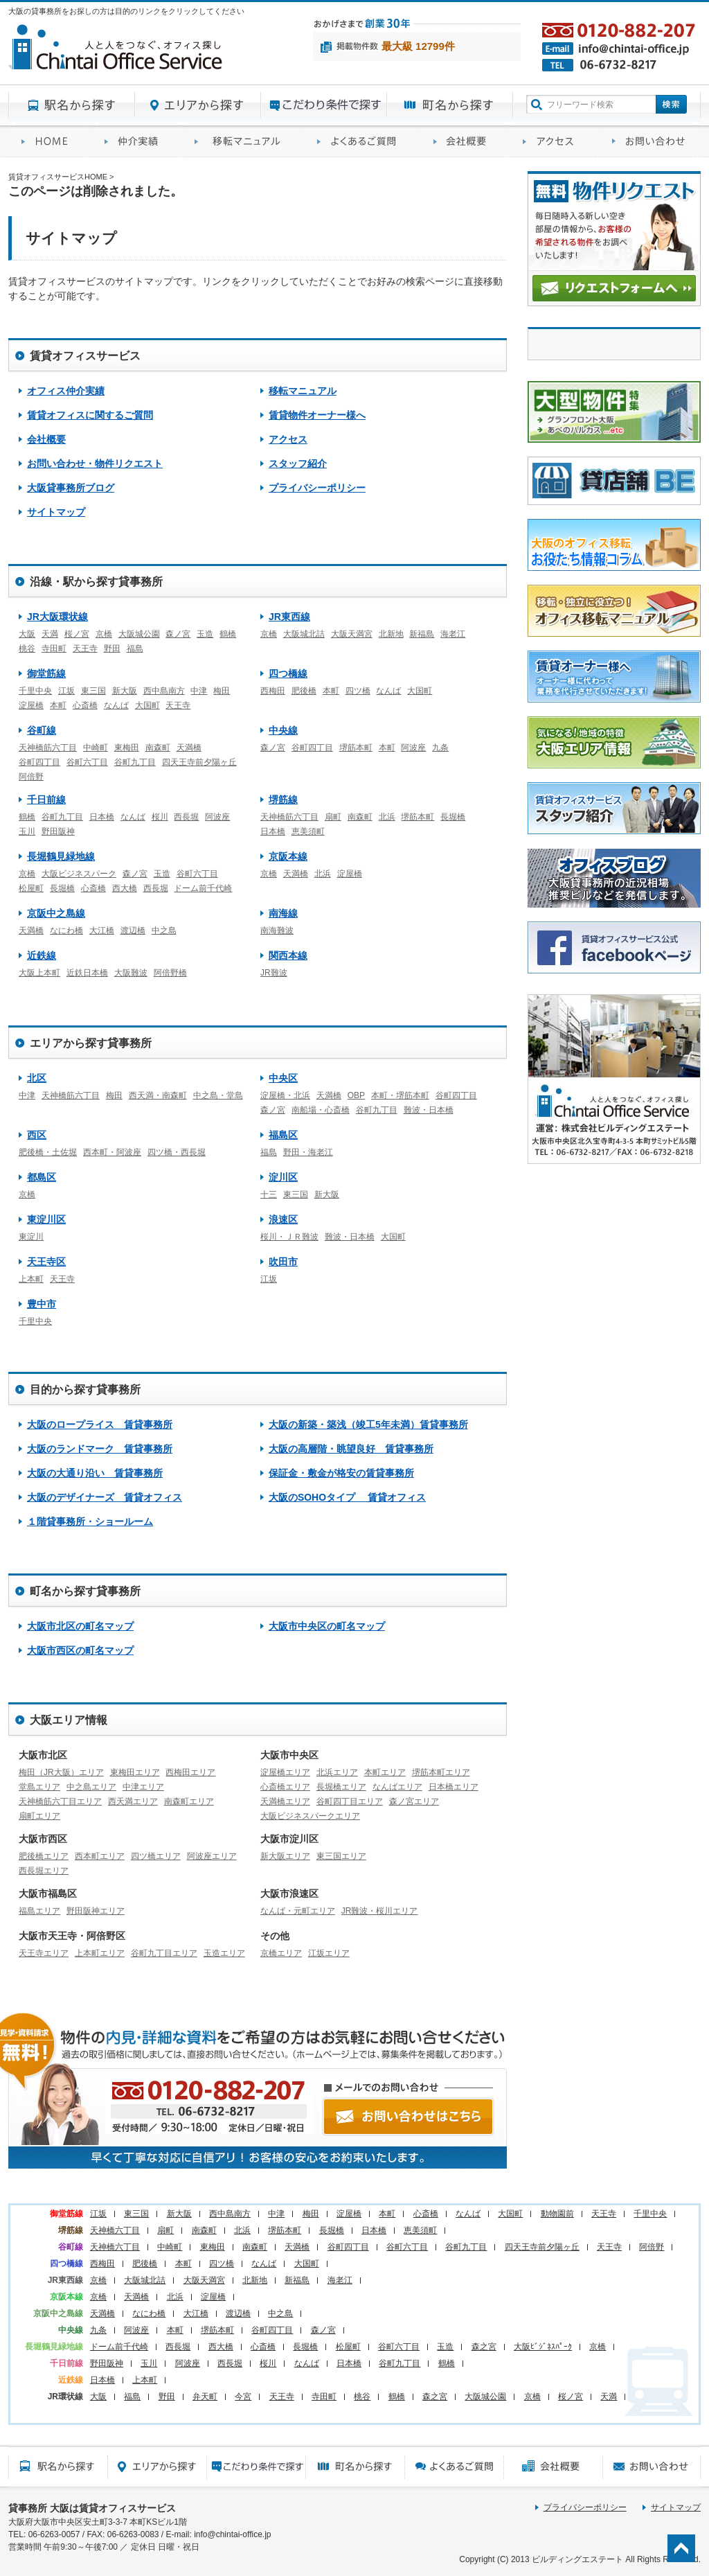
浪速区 (283, 1219)
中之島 (164, 930)
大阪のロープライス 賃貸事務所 (99, 1424)
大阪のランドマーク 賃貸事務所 (99, 1448)
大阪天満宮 (352, 634)
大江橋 (101, 930)
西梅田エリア (190, 1772)
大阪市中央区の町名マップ (327, 1626)
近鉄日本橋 (87, 973)
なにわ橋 (66, 930)
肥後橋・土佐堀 (48, 1152)
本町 (58, 705)
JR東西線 (289, 616)
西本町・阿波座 (112, 1152)
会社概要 (465, 141)
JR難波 (273, 973)
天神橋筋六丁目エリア (60, 1801)
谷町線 (41, 730)
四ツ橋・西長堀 (176, 1152)
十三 (268, 1194)
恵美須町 (308, 831)
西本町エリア (100, 1856)
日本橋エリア (453, 1787)
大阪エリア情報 (68, 1720)
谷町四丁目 (39, 762)
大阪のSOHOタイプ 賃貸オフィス (347, 1497)
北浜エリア (337, 1772)
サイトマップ (56, 512)
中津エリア (143, 1787)
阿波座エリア (212, 1856)
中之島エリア (91, 1787)
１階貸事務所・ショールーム (90, 1521)
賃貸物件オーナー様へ (317, 415)
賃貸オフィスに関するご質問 (362, 141)
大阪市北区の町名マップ (80, 1626)
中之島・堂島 (218, 1095)
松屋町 (31, 888)
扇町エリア (39, 1816)
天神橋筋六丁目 (48, 747)
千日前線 (46, 799)
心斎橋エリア (285, 1787)
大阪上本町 (39, 973)
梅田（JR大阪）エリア (61, 1772)
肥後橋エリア (44, 1856)
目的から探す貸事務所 (324, 105)
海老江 (452, 634)
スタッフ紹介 (298, 463)
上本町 (31, 1279)
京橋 (104, 634)
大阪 (27, 634)
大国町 (147, 705)
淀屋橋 (31, 705)
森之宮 (484, 2347)
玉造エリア (224, 1953)
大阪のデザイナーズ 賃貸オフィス (104, 1497)
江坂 (66, 691)
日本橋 (101, 817)
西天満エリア (133, 1801)
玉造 (205, 634)
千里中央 (35, 691)
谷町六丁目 (87, 762)
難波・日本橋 (429, 1110)
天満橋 (189, 747)
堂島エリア (39, 1787)
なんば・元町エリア (297, 1911)
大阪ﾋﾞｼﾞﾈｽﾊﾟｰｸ (543, 2347)
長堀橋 (452, 817)
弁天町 (204, 2396)
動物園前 (557, 2213)
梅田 (221, 691)
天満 (50, 634)
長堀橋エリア (341, 1787)
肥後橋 (303, 691)
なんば (116, 705)
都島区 (41, 1177)
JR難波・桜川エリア (379, 1911)
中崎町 (95, 747)
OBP (356, 1095)
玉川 (27, 831)
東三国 (93, 691)
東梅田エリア (135, 1772)
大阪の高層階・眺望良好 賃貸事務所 (351, 1448)
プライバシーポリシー (317, 487)
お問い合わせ (649, 141)
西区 (36, 1134)
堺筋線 (283, 799)
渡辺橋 (132, 930)
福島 (135, 648)
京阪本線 (288, 856)
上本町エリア (100, 1953)
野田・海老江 (308, 1152)
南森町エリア (189, 1801)
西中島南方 (164, 691)
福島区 (283, 1134)
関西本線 (288, 955)
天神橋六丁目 (115, 2230)
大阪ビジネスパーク (79, 874)
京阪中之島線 (56, 913)
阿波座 (413, 747)
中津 (198, 691)
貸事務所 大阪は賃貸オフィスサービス (92, 2508)
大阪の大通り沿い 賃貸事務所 (95, 1473)
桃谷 (27, 648)
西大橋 (124, 888)
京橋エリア (281, 1953)
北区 (36, 1078)
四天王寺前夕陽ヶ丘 (199, 762)
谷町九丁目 (135, 762)
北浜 (387, 817)
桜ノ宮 (76, 634)
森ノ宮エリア (414, 1801)
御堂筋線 (46, 673)
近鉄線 (41, 955)
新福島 (421, 634)
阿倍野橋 (170, 973)
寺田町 (54, 648)
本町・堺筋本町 (400, 1095)
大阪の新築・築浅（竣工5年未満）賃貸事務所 (368, 1424)
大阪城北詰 (304, 634)
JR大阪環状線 (57, 616)
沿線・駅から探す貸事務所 (96, 582)
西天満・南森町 (158, 1095)
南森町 (157, 747)
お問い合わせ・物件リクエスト (95, 463)
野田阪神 (58, 831)
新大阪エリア (285, 1856)
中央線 (283, 730)
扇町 (333, 817)
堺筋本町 (356, 747)
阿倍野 (31, 777)
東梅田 (126, 747)
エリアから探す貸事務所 (198, 105)
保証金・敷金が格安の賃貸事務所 (341, 1473)
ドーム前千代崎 (203, 888)
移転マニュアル (242, 141)
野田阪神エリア (95, 1911)
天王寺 (85, 648)
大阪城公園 (139, 634)
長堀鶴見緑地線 (61, 856)
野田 (112, 648)
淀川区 (283, 1177)
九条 (440, 747)
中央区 (283, 1078)
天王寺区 (46, 1261)
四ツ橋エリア (156, 1856)
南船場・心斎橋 (320, 1110)
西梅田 (272, 691)
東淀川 (31, 1237)
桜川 (160, 817)
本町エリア (385, 1772)
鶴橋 (227, 634)
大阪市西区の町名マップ (80, 1650)
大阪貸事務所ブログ (70, 487)
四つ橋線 (288, 673)
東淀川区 (46, 1219)
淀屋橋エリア (285, 1772)
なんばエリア (397, 1787)
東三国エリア (341, 1856)
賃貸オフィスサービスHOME (50, 141)
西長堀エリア (44, 1871)
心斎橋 (85, 705)
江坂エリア (329, 1953)
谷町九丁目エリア (164, 1953)
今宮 (243, 2396)
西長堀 (186, 817)
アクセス (554, 141)
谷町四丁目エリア (349, 1801)
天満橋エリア (285, 1801)
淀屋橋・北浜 (285, 1095)
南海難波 (277, 930)
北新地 (391, 634)
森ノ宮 (177, 634)
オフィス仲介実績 (136, 141)
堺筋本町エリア (441, 1772)
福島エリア (39, 1911)
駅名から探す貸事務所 (71, 105)
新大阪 (124, 691)
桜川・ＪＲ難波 (289, 1237)
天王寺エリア (44, 1953)
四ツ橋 (357, 691)
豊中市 (41, 1303)
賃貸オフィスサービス (85, 356)
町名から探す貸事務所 (450, 105)
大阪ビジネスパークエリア (310, 1816)
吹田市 (283, 1261)
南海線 (283, 913)
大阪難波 (130, 973)
